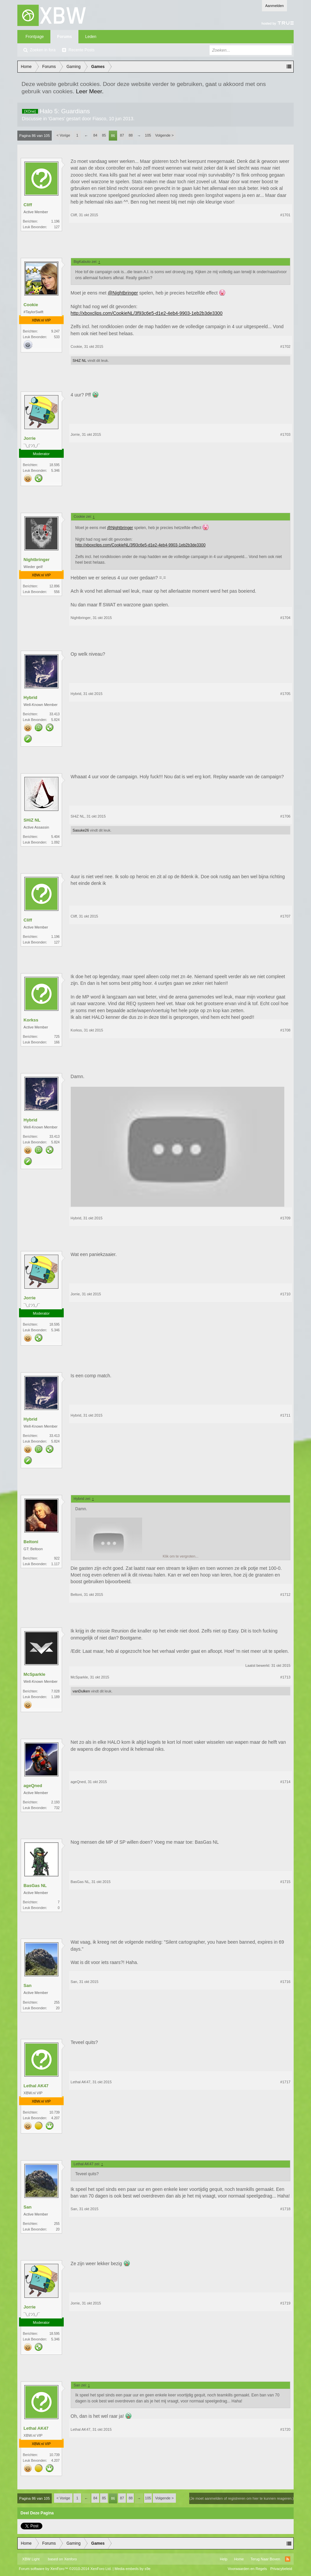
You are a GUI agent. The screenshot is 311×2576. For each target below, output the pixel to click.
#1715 (285, 1882)
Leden (90, 36)
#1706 (285, 816)
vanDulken (81, 1691)
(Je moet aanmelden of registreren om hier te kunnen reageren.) (241, 2498)
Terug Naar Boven (265, 2559)
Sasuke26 (81, 830)
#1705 (285, 694)
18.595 (54, 465)
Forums (64, 36)
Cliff (28, 204)
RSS (287, 2559)
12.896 (54, 586)
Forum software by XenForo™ (65, 2569)
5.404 (55, 837)
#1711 (285, 1415)
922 (57, 1558)
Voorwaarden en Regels (247, 2569)
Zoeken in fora (43, 50)
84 (95, 135)
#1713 (285, 1677)
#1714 (285, 1782)
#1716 (285, 1982)
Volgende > (164, 135)
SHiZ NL (80, 360)
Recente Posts (81, 50)
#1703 (285, 434)
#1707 (285, 916)
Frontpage (35, 36)
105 (148, 135)
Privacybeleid (281, 2569)
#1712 (285, 1595)
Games (56, 118)
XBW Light (31, 2559)
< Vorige (63, 135)
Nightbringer (37, 559)
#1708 (285, 1030)
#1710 (285, 1294)
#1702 (285, 346)
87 (122, 135)
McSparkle (34, 1674)
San (28, 1985)
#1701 (285, 215)
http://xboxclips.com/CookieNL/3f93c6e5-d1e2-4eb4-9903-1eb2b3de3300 (147, 313)
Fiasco (99, 118)
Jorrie (30, 438)
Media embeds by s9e (132, 2569)
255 (57, 2002)
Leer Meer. (89, 91)
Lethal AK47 (36, 2085)
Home (239, 2559)
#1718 (285, 2209)
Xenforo (70, 2559)
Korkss (31, 1019)
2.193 (55, 1802)
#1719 (285, 2303)
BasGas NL (35, 1885)
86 (113, 136)
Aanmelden (274, 6)
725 (57, 1036)
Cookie (31, 304)
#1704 (285, 618)
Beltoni (31, 1541)
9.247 (55, 331)
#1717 (285, 2082)
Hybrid (30, 697)
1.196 (55, 221)
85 (104, 135)
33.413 (54, 714)
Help (224, 2559)
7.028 (55, 1691)
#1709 (285, 1218)
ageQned (33, 1785)
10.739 (54, 2112)
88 (130, 135)
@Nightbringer (123, 293)
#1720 (285, 2429)
